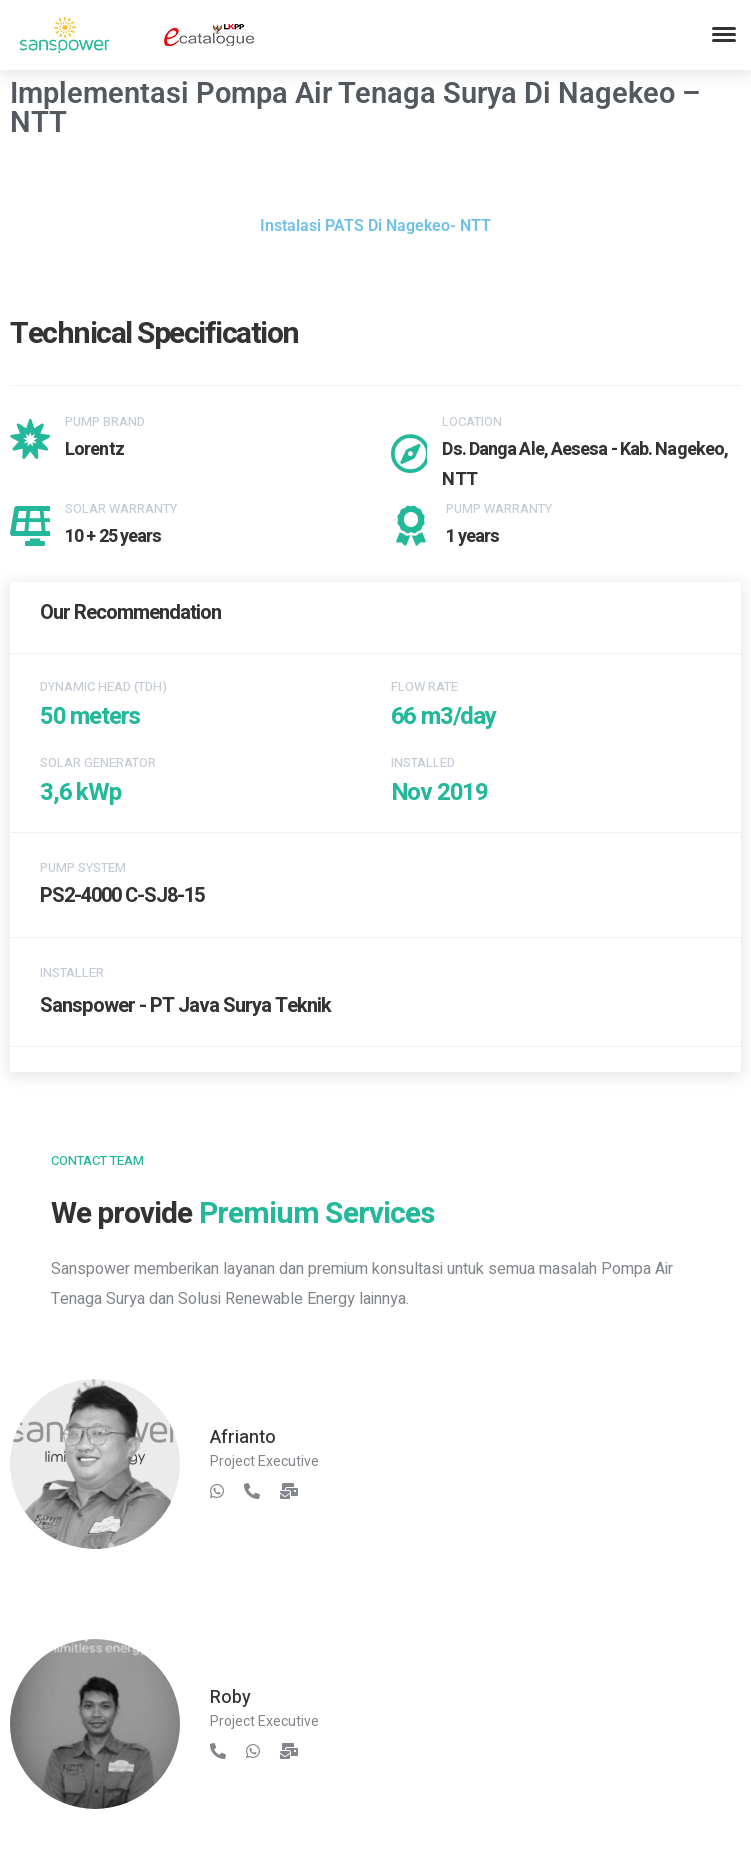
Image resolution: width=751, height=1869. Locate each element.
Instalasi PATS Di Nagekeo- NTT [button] (375, 225)
